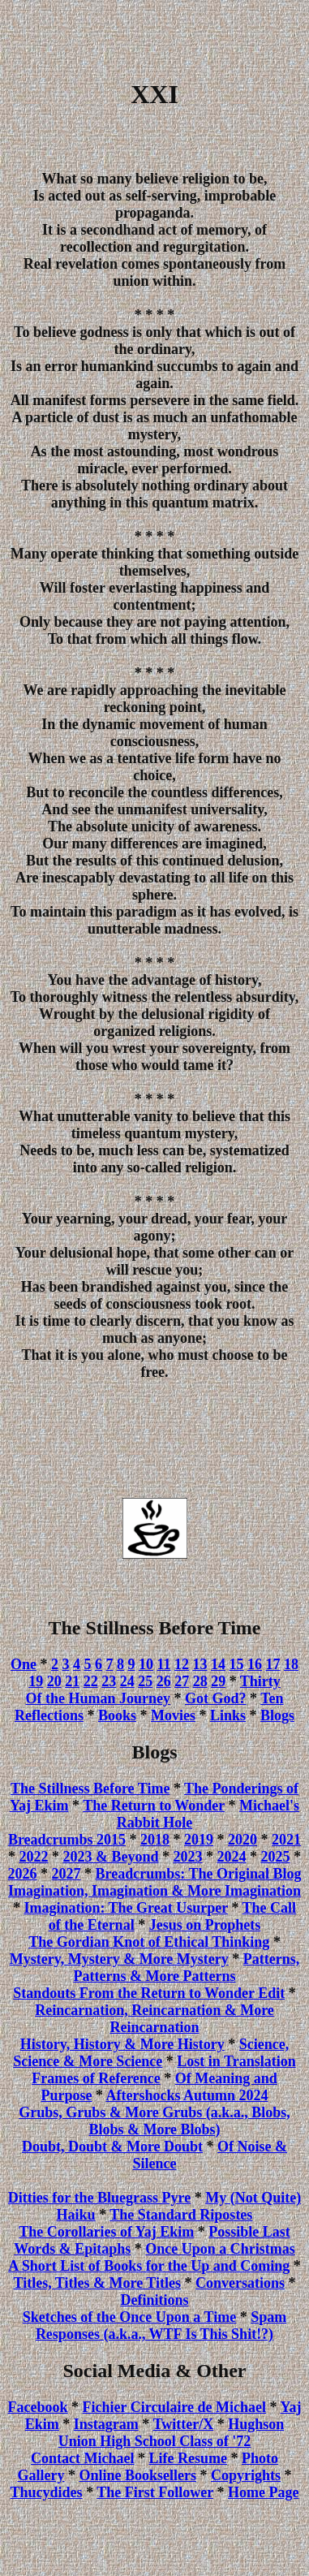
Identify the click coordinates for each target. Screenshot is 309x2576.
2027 (66, 1874)
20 (54, 1681)
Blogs (277, 1715)
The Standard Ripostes (180, 2215)
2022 (33, 1857)
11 (164, 1664)
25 (145, 1681)
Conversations (240, 2283)
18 (291, 1664)
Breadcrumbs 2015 (67, 1840)
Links (228, 1715)
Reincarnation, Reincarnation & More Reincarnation (154, 2018)
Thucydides (47, 2492)
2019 (198, 1840)
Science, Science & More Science (151, 2052)
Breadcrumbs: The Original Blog (199, 1874)
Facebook (38, 2407)
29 (218, 1681)
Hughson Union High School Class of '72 (171, 2432)
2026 (22, 1874)
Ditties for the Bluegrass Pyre (99, 2198)
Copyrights (246, 2475)
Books (117, 1715)
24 (127, 1681)
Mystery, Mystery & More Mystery (119, 1959)
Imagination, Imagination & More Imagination (154, 1891)
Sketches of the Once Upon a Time (129, 2317)
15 (237, 1664)
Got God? (216, 1698)
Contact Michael (82, 2458)
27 (181, 1681)
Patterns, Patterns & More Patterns (186, 1967)
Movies (173, 1715)
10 (146, 1664)
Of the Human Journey (97, 1698)
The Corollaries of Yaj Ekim (106, 2232)
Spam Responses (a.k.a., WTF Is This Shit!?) (161, 2325)
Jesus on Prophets (205, 1925)
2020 (242, 1840)
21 (72, 1681)
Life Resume (187, 2458)
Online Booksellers (137, 2475)
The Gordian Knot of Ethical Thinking (148, 1942)
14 (218, 1664)
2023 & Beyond (110, 1857)
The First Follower (155, 2492)
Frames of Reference (96, 2078)
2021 (286, 1840)
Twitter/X (183, 2424)
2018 (155, 1840)
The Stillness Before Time (90, 1788)
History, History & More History (122, 2044)
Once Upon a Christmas (220, 2249)
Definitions (154, 2300)
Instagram (106, 2424)
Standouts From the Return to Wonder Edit (149, 1993)
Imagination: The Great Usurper (126, 1908)
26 (164, 1681)
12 (181, 1664)
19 (35, 1681)
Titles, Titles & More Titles (97, 2283)
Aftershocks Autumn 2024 (187, 2095)
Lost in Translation (236, 2061)
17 (273, 1664)
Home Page (263, 2492)
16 (254, 1664)
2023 (188, 1857)
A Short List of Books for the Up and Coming (149, 2266)
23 (108, 1681)
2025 (275, 1857)
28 (200, 1681)
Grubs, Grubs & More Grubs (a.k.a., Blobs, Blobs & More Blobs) (154, 2121)
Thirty (260, 1681)
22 (91, 1681)
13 (200, 1664)
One (23, 1664)
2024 (232, 1857)
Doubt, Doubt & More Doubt (112, 2146)
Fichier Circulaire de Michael (174, 2407)
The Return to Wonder (154, 1805)
